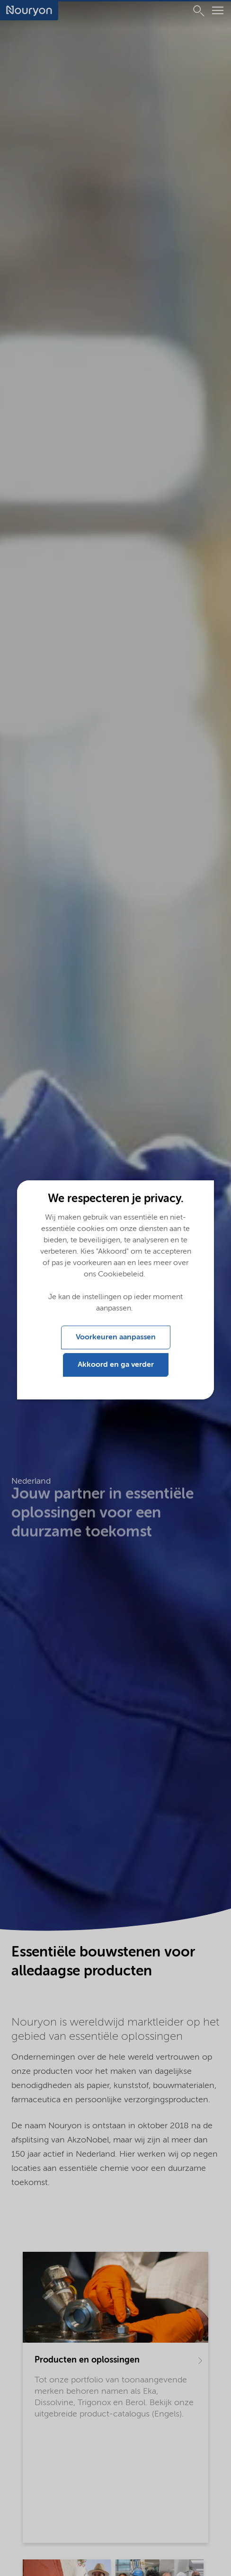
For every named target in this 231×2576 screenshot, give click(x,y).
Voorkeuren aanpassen (116, 1337)
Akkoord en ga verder (116, 1365)
